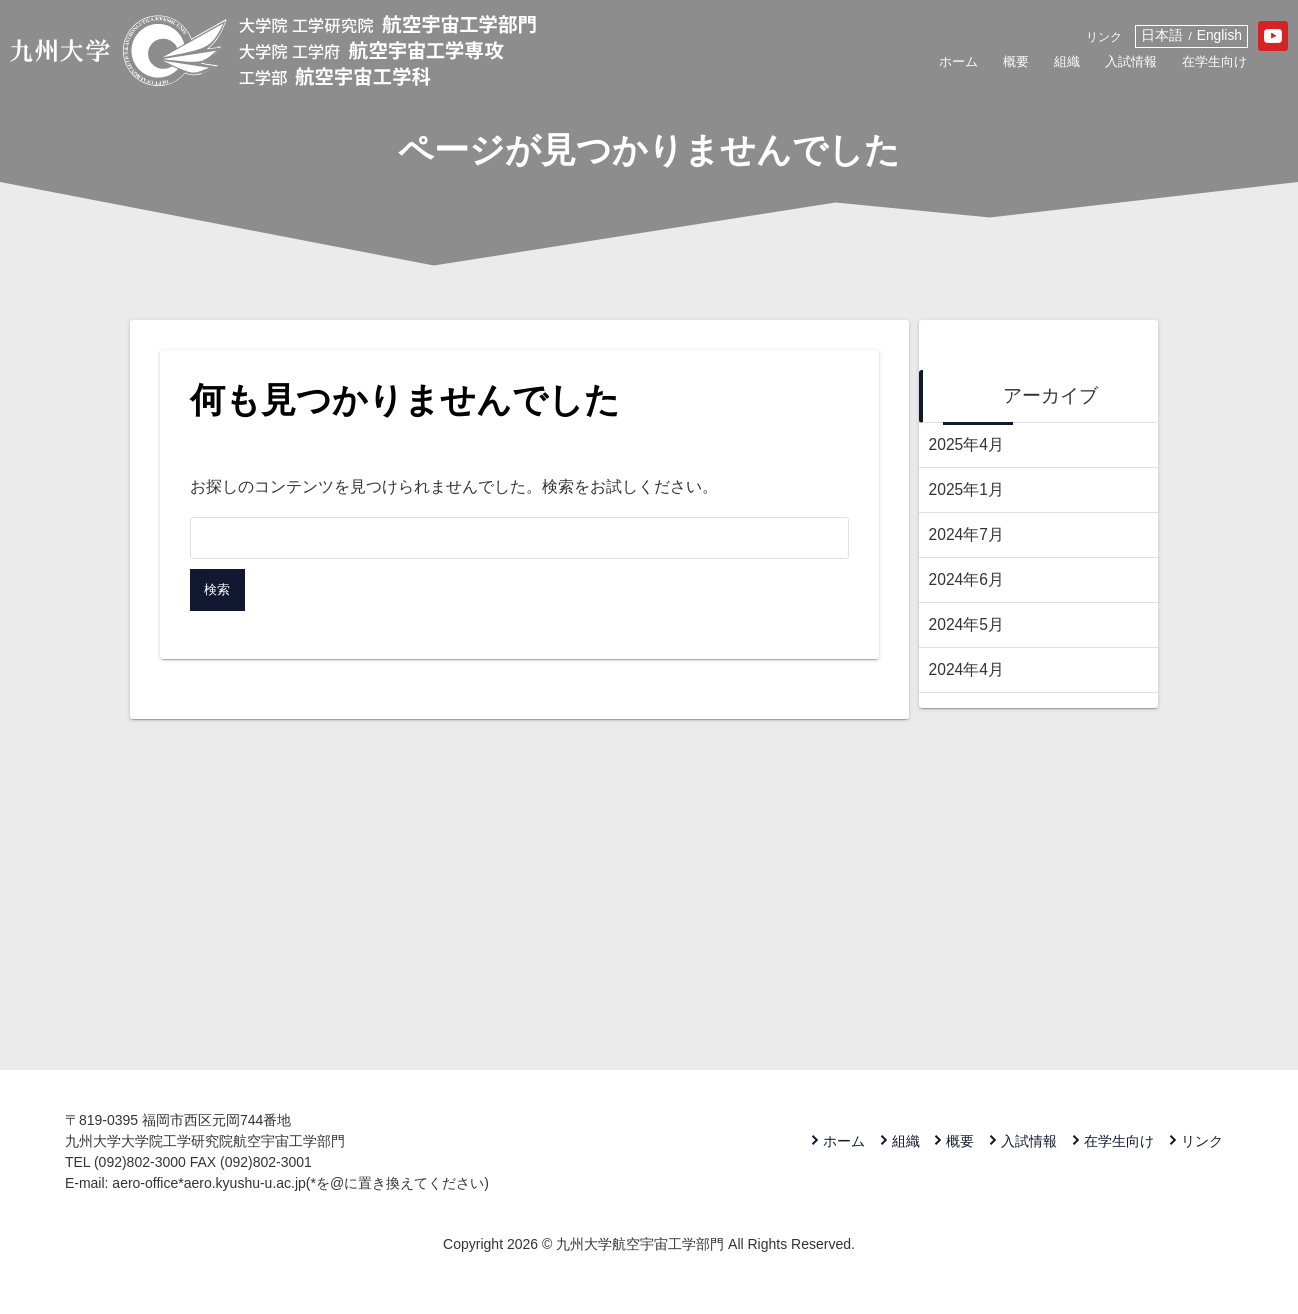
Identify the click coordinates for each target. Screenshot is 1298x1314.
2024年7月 (967, 534)
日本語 (1105, 36)
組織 (985, 66)
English (1163, 36)
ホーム (866, 66)
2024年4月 (967, 669)
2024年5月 (967, 624)
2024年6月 (967, 579)
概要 (930, 66)
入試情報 (1057, 66)
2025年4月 (967, 444)
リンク (1044, 38)
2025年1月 (967, 489)
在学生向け (1153, 66)
